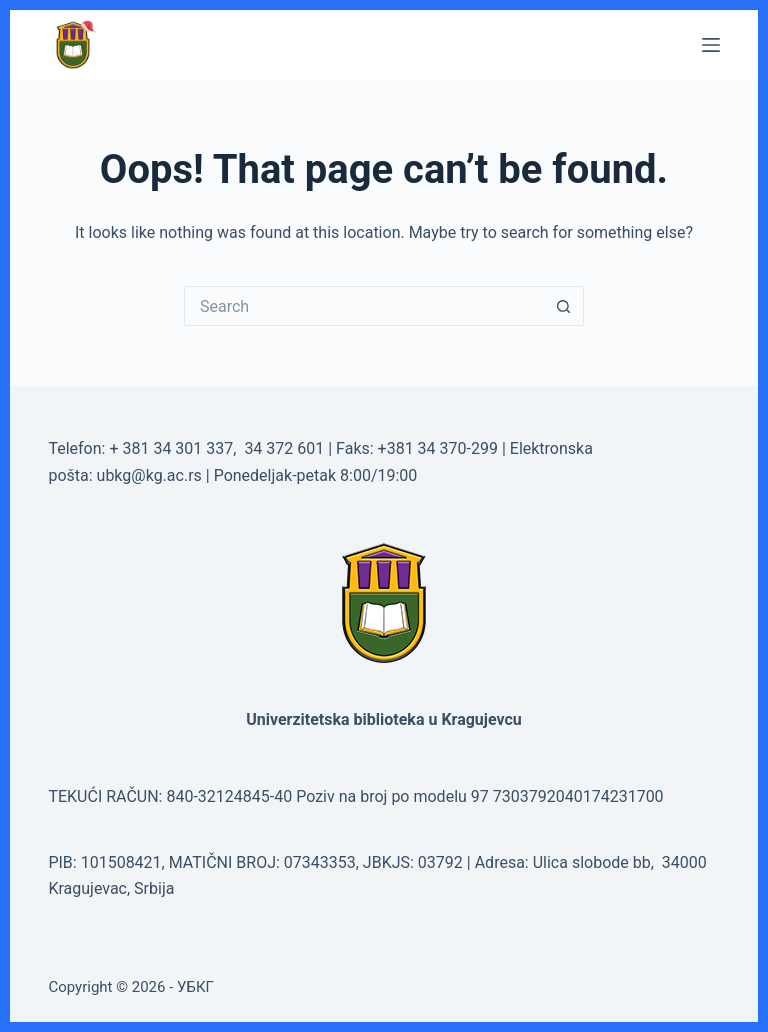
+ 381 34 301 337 (171, 448)
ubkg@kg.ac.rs (149, 475)
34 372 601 (286, 448)
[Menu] (711, 45)
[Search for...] (364, 306)
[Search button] (564, 306)
